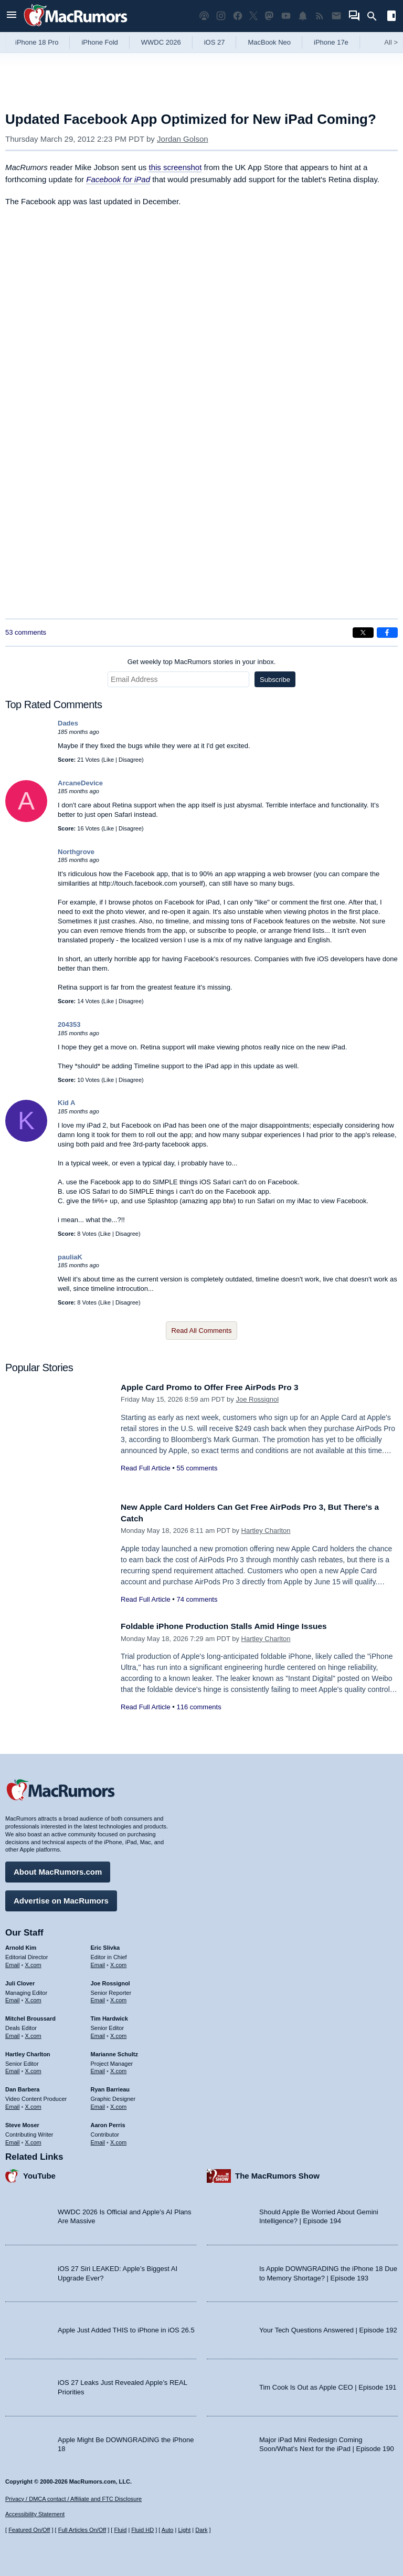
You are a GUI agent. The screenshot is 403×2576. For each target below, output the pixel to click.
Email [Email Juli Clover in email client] (12, 1997)
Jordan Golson (182, 138)
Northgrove (76, 852)
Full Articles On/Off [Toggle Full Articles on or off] (82, 2530)
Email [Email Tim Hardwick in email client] (98, 2033)
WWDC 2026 (161, 42)
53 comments (25, 632)
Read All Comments (202, 1330)
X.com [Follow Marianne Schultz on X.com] (118, 2068)
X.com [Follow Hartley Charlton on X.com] (33, 2068)
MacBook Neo (269, 42)
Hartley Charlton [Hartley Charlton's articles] (27, 2051)
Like (108, 759)
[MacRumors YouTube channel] (286, 16)
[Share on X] (363, 632)
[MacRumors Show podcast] (204, 16)
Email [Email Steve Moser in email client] (12, 2139)
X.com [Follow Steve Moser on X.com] (33, 2139)
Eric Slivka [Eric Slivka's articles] (105, 1945)
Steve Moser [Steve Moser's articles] (22, 2122)
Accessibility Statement (35, 2514)
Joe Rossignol (257, 1399)
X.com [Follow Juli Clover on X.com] (33, 1997)
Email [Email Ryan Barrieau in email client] (98, 2104)
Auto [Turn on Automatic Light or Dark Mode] (168, 2530)
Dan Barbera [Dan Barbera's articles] (22, 2087)
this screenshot (175, 167)
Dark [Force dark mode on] (201, 2530)
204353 (69, 1024)
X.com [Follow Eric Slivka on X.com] (118, 1962)
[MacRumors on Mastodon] (269, 16)
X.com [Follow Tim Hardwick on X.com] (118, 2033)
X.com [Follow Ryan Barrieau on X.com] (118, 2104)
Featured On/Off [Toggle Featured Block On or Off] (29, 2530)
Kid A (66, 1103)
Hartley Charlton (266, 1530)
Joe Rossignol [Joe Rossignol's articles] (110, 1981)
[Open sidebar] (391, 17)
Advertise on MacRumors (61, 1898)
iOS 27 (214, 42)
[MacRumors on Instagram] (221, 16)
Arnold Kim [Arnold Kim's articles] (20, 1945)
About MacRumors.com (58, 1869)
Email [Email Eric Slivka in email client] (98, 1962)
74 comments (196, 1599)
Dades (68, 723)
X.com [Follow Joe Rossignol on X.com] (118, 1997)
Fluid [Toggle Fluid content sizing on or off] (120, 2530)
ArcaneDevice (80, 783)
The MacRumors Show (277, 2173)
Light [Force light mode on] (184, 2530)
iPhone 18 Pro (36, 42)
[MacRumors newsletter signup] (336, 16)
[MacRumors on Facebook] (237, 16)
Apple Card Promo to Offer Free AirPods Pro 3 (218, 1387)
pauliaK (70, 1257)
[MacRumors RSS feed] (319, 16)
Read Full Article (146, 1468)
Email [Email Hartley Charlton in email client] (12, 2068)
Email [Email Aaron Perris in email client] (98, 2139)
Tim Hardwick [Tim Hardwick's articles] (109, 2016)
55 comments (196, 1468)
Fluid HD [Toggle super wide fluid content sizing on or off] (142, 2530)
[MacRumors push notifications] (303, 16)
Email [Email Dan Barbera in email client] (12, 2104)
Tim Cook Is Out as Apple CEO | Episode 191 (328, 2385)
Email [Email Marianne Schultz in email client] (98, 2068)
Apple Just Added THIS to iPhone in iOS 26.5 (126, 2327)
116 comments (198, 1707)
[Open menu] (11, 16)
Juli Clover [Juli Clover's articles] (20, 1981)
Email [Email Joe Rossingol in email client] (98, 1997)
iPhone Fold (99, 42)
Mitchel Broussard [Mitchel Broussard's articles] (30, 2016)
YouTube (39, 2173)
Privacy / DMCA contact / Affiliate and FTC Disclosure (73, 2499)
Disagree (130, 759)
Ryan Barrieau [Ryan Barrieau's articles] (110, 2087)
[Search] (375, 16)
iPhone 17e (331, 42)
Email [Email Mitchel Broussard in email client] (12, 2033)
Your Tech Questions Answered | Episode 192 (328, 2327)
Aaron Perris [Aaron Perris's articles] (108, 2122)
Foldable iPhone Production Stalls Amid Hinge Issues (234, 1626)
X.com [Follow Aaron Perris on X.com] (118, 2139)
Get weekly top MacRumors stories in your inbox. (202, 662)
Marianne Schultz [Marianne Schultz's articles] (114, 2051)
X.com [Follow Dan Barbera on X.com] (33, 2104)
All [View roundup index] (391, 42)
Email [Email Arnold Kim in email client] (12, 1962)
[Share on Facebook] (387, 632)
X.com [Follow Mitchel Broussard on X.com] (33, 2033)
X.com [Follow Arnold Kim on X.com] (33, 1962)
